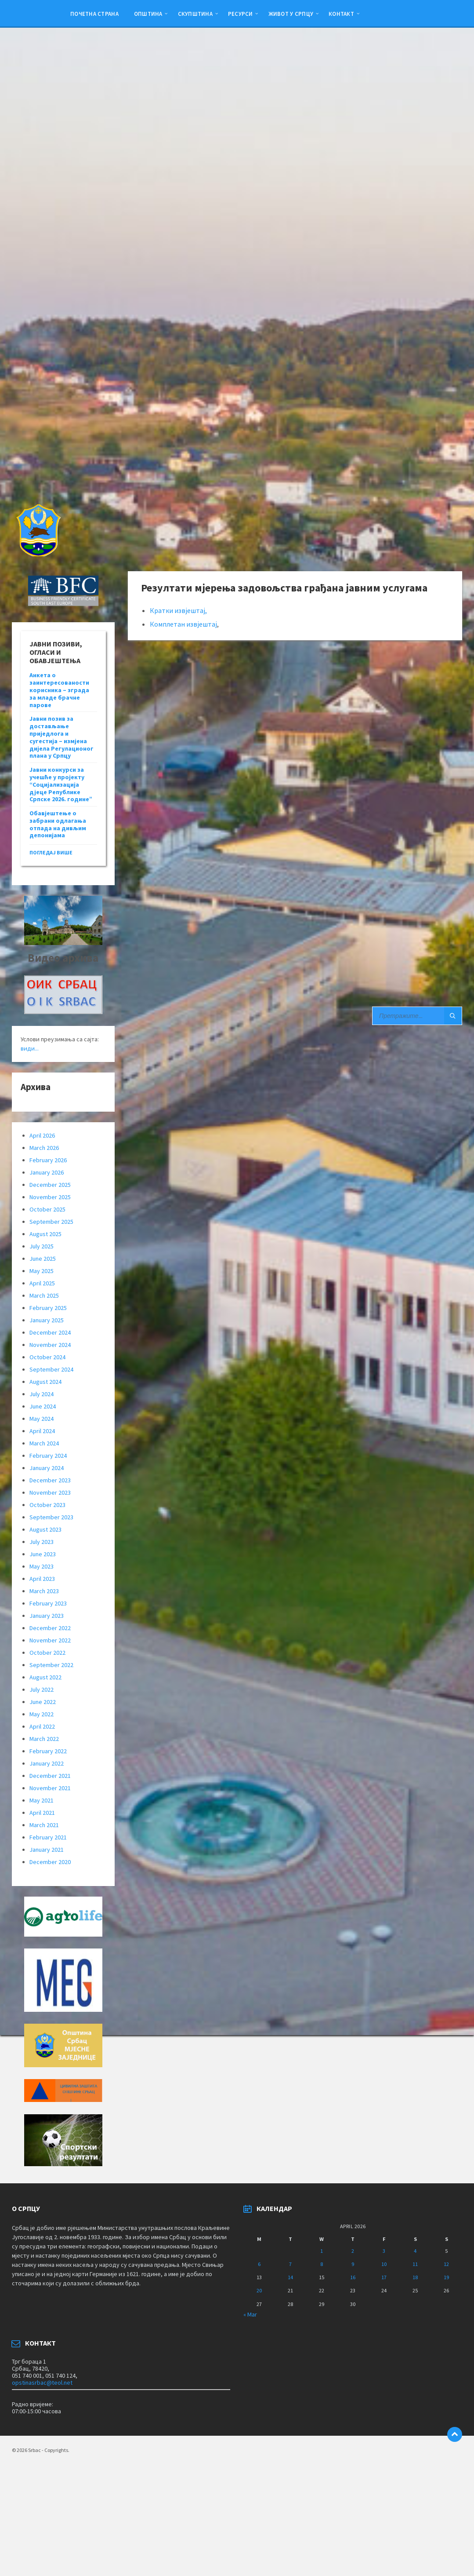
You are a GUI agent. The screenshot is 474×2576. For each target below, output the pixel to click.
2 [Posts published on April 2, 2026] (352, 2251)
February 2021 (48, 1837)
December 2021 (50, 1776)
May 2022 (41, 1714)
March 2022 (44, 1739)
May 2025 (41, 1271)
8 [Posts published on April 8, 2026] (321, 2264)
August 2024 (45, 1382)
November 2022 (50, 1640)
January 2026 (46, 1172)
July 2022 (41, 1689)
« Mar (250, 2314)
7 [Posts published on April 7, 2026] (290, 2264)
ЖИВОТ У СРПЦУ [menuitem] (290, 13)
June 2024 (42, 1406)
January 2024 (46, 1468)
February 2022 (48, 1751)
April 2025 (42, 1283)
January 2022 (46, 1763)
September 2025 (51, 1222)
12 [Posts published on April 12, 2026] (446, 2264)
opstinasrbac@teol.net (42, 2382)
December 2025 (50, 1185)
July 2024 (41, 1394)
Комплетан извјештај (183, 624)
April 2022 (42, 1726)
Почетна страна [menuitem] (94, 13)
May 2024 (41, 1419)
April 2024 (42, 1431)
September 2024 (51, 1369)
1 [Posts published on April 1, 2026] (321, 2251)
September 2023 (51, 1517)
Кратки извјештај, (178, 610)
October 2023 (47, 1505)
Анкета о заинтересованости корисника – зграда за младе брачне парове (59, 689)
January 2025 (46, 1320)
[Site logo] (38, 553)
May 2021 (41, 1800)
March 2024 (44, 1443)
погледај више (50, 852)
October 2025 (47, 1209)
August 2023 (45, 1529)
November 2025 (50, 1197)
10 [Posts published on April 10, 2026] (384, 2264)
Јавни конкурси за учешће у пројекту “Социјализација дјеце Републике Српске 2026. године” (60, 784)
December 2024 (50, 1332)
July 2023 (41, 1542)
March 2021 (44, 1825)
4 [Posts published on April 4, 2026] (415, 2251)
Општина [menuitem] (148, 13)
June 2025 (42, 1258)
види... (30, 1048)
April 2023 (42, 1579)
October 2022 (47, 1653)
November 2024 (50, 1345)
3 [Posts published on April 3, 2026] (384, 2251)
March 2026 (44, 1148)
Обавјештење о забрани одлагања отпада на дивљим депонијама (57, 824)
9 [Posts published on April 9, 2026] (352, 2264)
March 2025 (44, 1295)
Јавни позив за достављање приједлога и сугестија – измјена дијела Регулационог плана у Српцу (61, 737)
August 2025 (45, 1234)
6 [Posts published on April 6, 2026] (259, 2264)
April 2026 (42, 1135)
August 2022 (45, 1677)
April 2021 (42, 1813)
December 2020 (50, 1862)
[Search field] (417, 1016)
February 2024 (48, 1455)
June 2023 (42, 1554)
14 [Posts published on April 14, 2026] (290, 2277)
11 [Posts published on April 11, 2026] (415, 2264)
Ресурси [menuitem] (240, 13)
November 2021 (50, 1788)
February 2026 (48, 1160)
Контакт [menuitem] (341, 13)
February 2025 (48, 1308)
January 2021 (46, 1850)
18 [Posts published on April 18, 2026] (415, 2277)
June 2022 (42, 1702)
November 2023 (50, 1492)
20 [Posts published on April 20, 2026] (259, 2290)
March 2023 (44, 1591)
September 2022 (51, 1665)
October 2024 (47, 1357)
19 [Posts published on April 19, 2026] (446, 2277)
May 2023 (41, 1566)
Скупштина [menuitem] (195, 13)
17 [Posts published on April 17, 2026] (384, 2277)
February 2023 (48, 1603)
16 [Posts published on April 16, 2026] (352, 2277)
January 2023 (46, 1616)
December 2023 (50, 1480)
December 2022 (50, 1628)
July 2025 (41, 1246)
